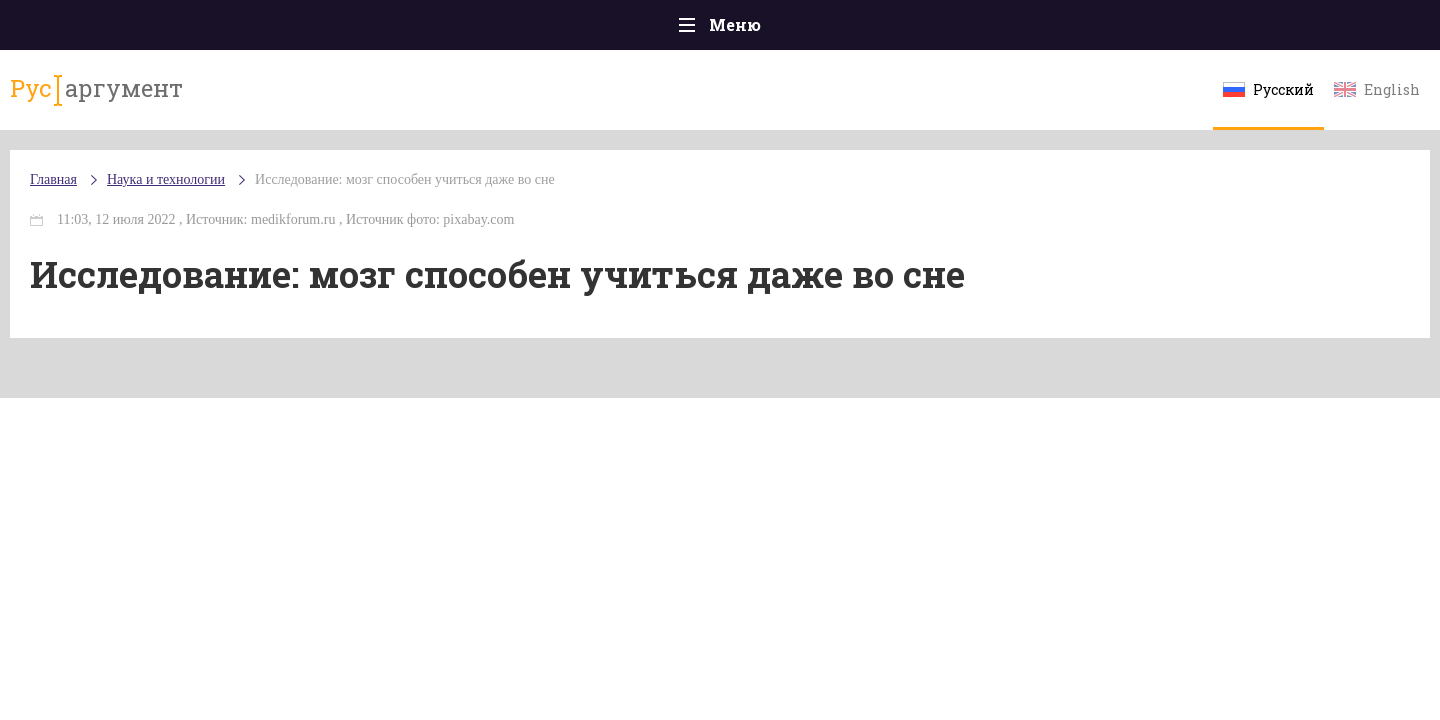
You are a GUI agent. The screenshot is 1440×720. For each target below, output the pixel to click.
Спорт (764, 29)
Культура (1027, 29)
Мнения (1269, 29)
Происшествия (296, 29)
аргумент (206, 99)
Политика (429, 29)
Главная (170, 29)
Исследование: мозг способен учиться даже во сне (525, 199)
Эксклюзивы (1151, 29)
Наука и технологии (889, 40)
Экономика (661, 29)
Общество (543, 29)
